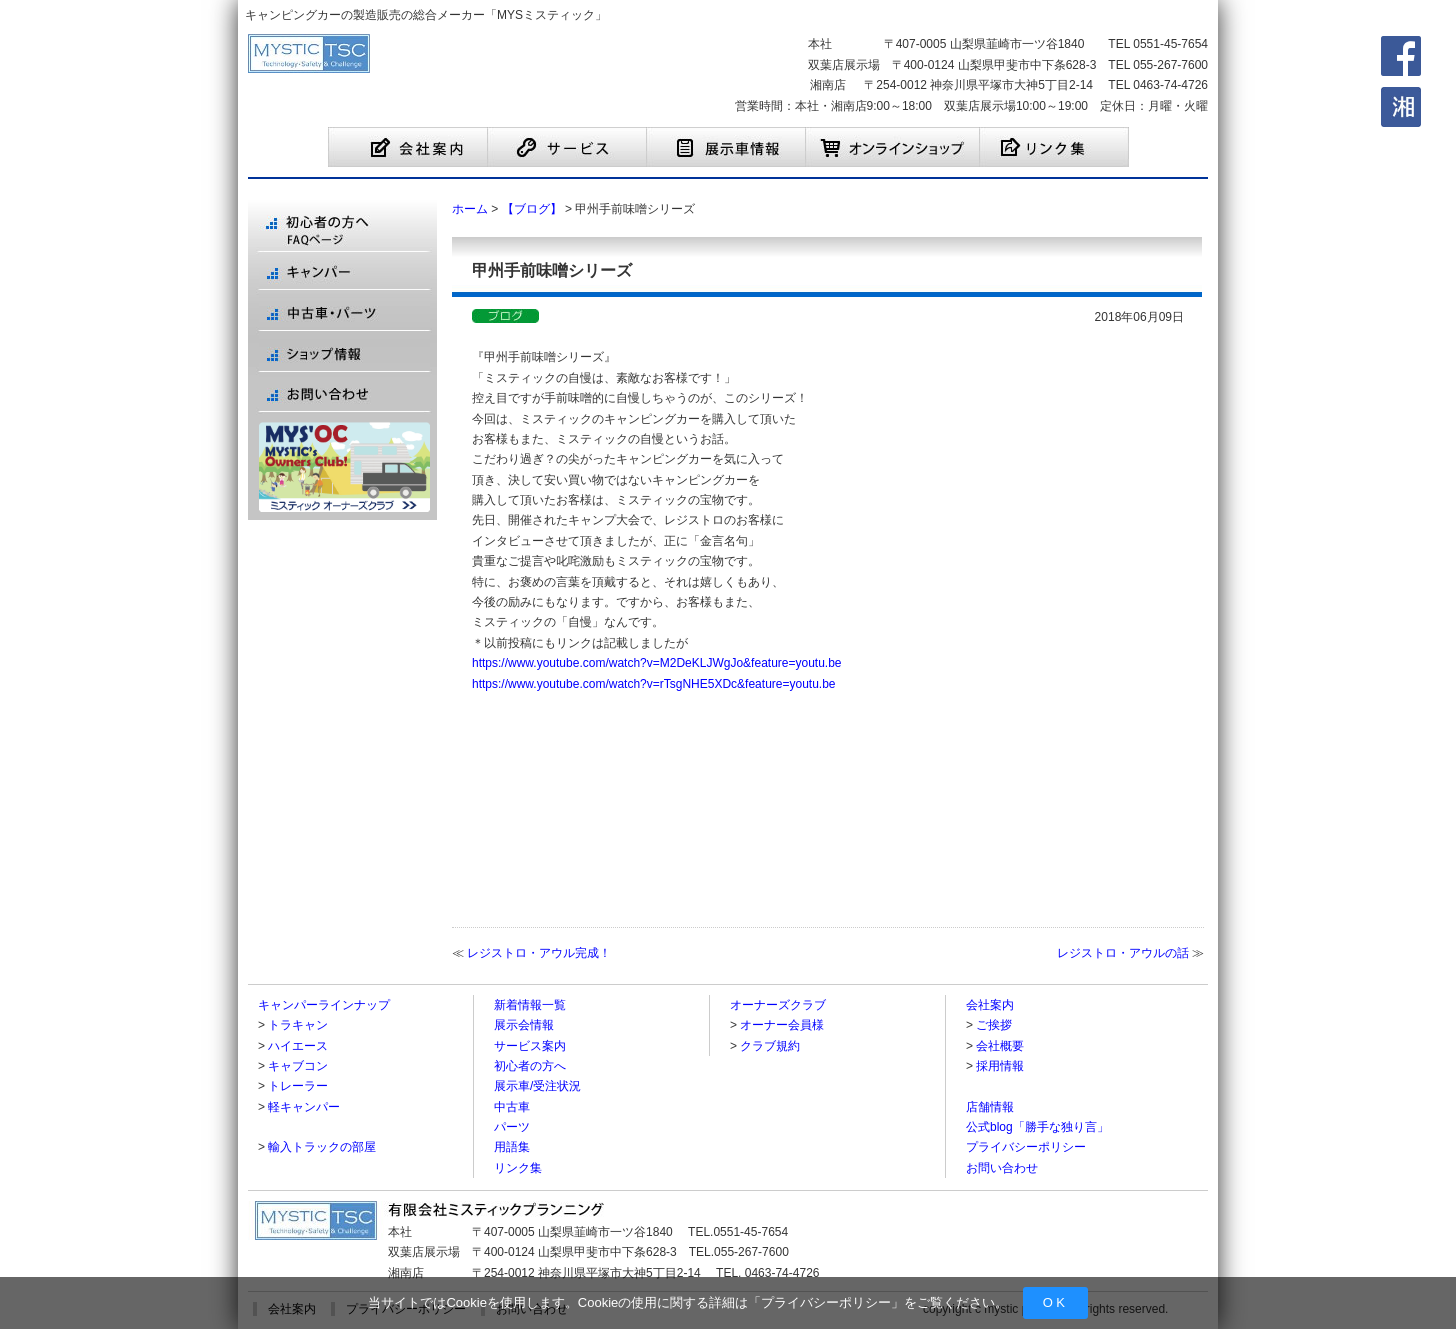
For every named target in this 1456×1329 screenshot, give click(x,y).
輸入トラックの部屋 (322, 1147)
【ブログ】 (532, 209)
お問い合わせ (1002, 1168)
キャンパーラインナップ (324, 1005)
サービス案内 (530, 1046)
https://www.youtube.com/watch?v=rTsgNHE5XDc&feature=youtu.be (654, 684)
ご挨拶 (994, 1025)
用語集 (512, 1147)
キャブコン (298, 1066)
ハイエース (298, 1046)
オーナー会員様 (782, 1025)
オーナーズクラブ (778, 1005)
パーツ (512, 1127)
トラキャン (298, 1025)
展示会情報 (524, 1025)
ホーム (470, 209)
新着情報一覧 (530, 1005)
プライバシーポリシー (826, 1302)
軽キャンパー (304, 1107)
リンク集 (518, 1168)
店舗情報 (990, 1107)
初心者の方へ (530, 1066)
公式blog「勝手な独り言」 (1037, 1127)
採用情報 (1000, 1066)
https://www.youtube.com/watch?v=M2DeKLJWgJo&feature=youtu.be (657, 663)
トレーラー (298, 1086)
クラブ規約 (770, 1046)
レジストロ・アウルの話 (1123, 953)
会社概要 (1000, 1046)
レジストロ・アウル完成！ (539, 953)
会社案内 (990, 1005)
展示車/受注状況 (537, 1086)
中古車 (512, 1107)
